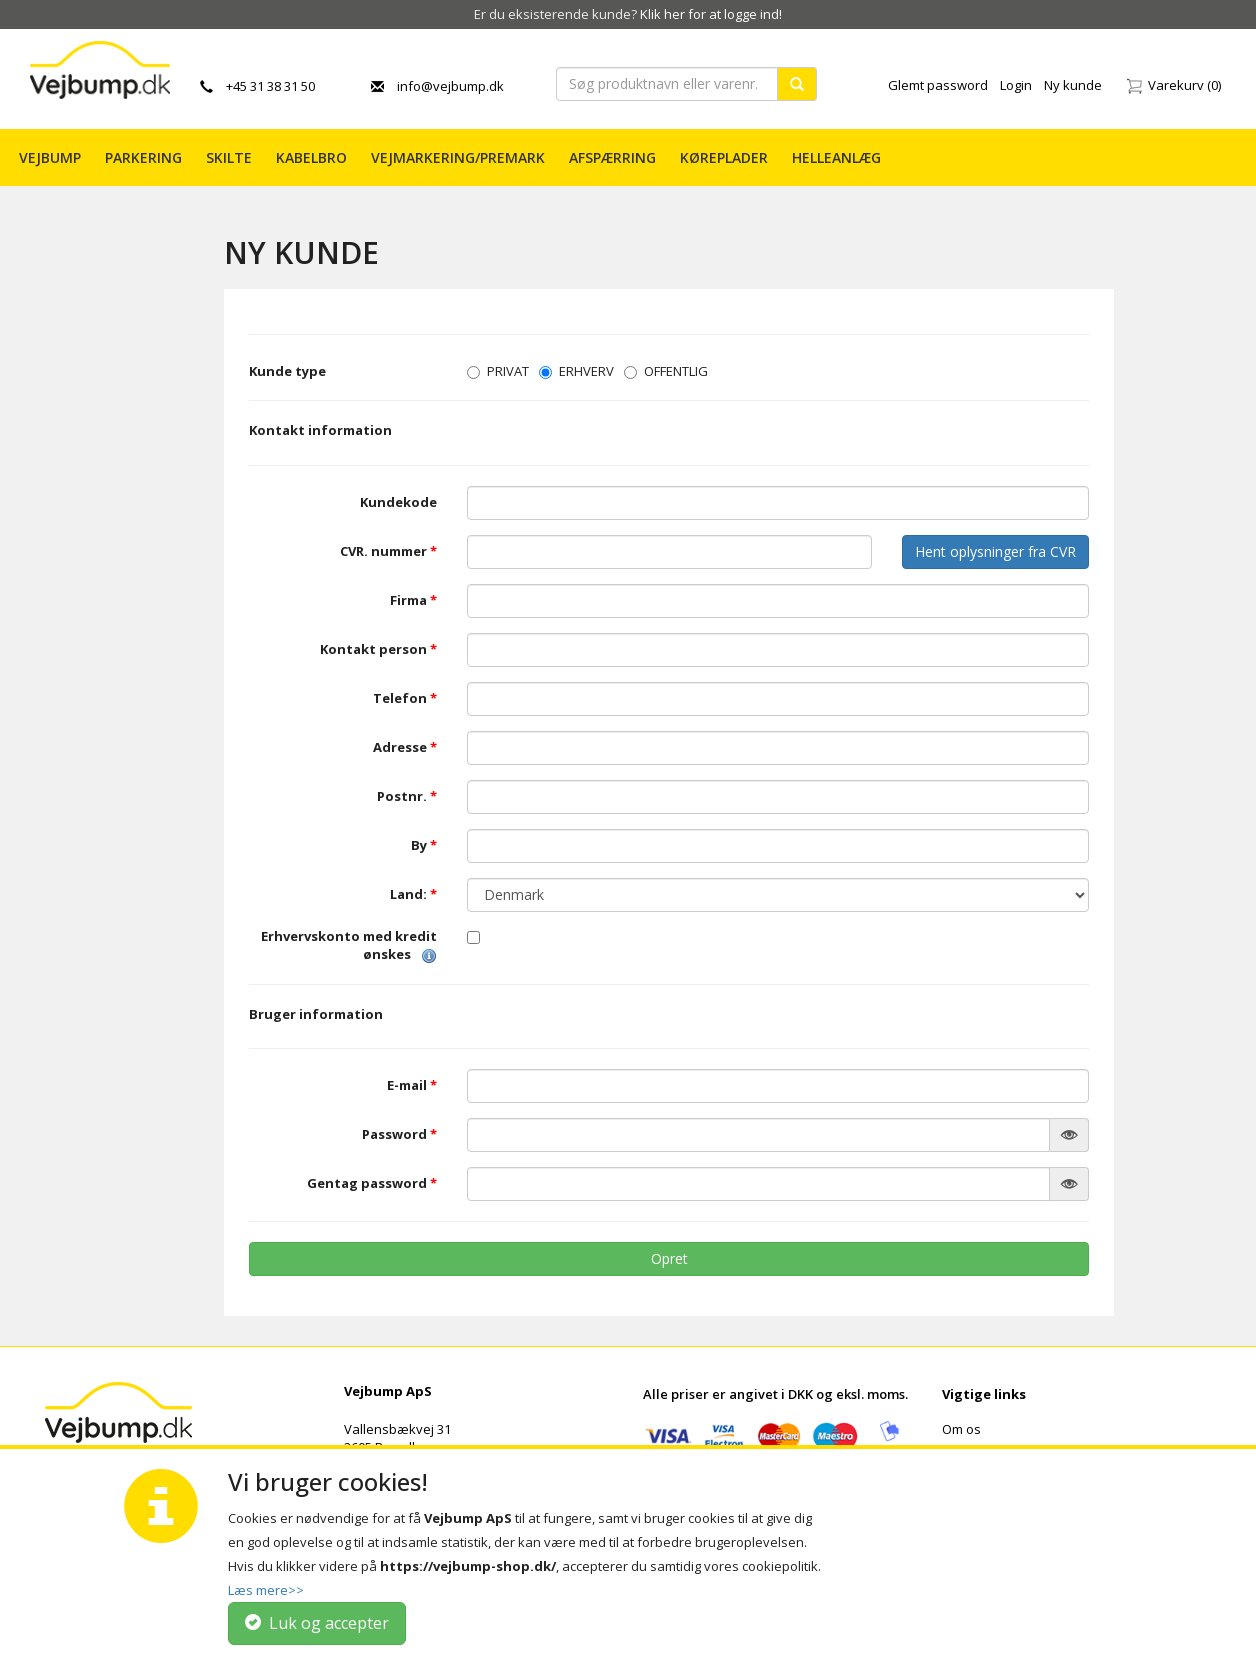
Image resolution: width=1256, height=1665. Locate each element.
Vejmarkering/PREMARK (458, 157)
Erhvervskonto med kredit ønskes (349, 945)
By (424, 845)
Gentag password (372, 1183)
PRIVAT (498, 371)
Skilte (229, 157)
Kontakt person (378, 649)
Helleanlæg (836, 157)
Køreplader (724, 157)
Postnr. (407, 796)
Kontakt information (320, 430)
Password (399, 1134)
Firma (413, 600)
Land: (413, 894)
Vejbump (50, 157)
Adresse (405, 747)
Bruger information (316, 1014)
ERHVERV (576, 371)
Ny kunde (1073, 85)
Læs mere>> (266, 1590)
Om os (961, 1429)
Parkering (143, 157)
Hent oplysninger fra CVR (995, 551)
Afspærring (612, 157)
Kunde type (287, 371)
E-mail (412, 1085)
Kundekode (398, 502)
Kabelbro (311, 157)
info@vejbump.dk (437, 86)
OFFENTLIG (666, 371)
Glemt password (938, 85)
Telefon (405, 698)
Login (1016, 85)
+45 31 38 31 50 (257, 86)
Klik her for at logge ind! (711, 14)
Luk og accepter (317, 1623)
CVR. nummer (388, 551)
